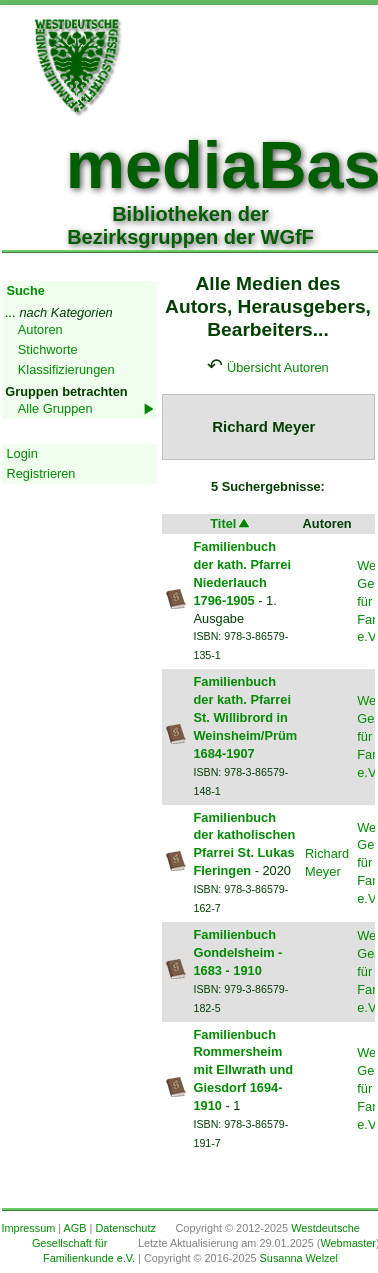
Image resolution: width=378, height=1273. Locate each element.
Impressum (29, 1228)
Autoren (40, 329)
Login (22, 453)
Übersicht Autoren (278, 367)
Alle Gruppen (55, 408)
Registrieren (41, 473)
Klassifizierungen (66, 369)
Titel (231, 523)
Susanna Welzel (299, 1258)
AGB (75, 1228)
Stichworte (48, 349)
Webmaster (347, 1243)
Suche (26, 290)
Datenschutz (125, 1228)
